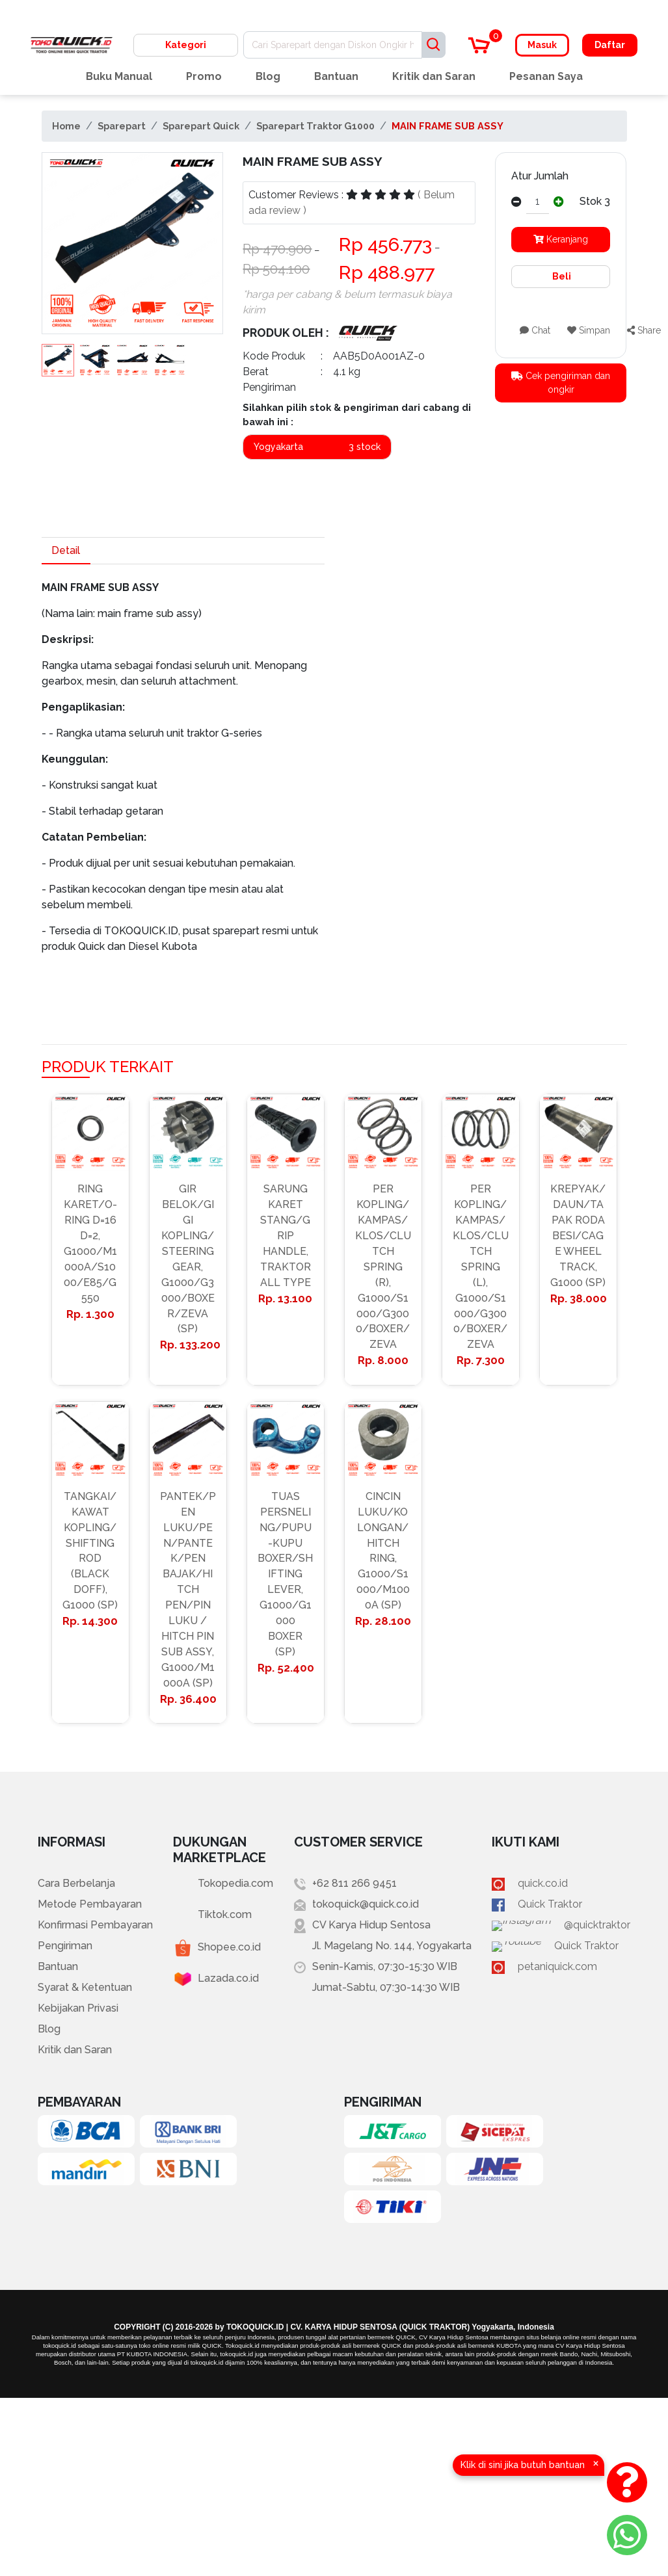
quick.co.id (563, 1884)
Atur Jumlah (539, 176)
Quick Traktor (570, 1905)
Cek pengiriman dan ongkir (560, 383)
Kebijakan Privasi (78, 2009)
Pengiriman (65, 1947)
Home (66, 125)
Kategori (185, 45)
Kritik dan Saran (433, 76)
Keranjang (560, 239)
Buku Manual (119, 76)
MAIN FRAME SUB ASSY (447, 125)
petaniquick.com (577, 1968)
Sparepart (122, 125)
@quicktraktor (571, 1926)
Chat (535, 330)
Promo (204, 76)
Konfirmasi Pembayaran (95, 1926)
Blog (268, 76)
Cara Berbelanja (76, 1884)
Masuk (542, 45)
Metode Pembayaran (90, 1905)
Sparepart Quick (201, 125)
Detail (66, 550)
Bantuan (336, 76)
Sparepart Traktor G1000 (315, 125)
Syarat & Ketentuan (85, 1988)
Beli (560, 276)
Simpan (588, 330)
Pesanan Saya (546, 76)
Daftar (610, 45)
